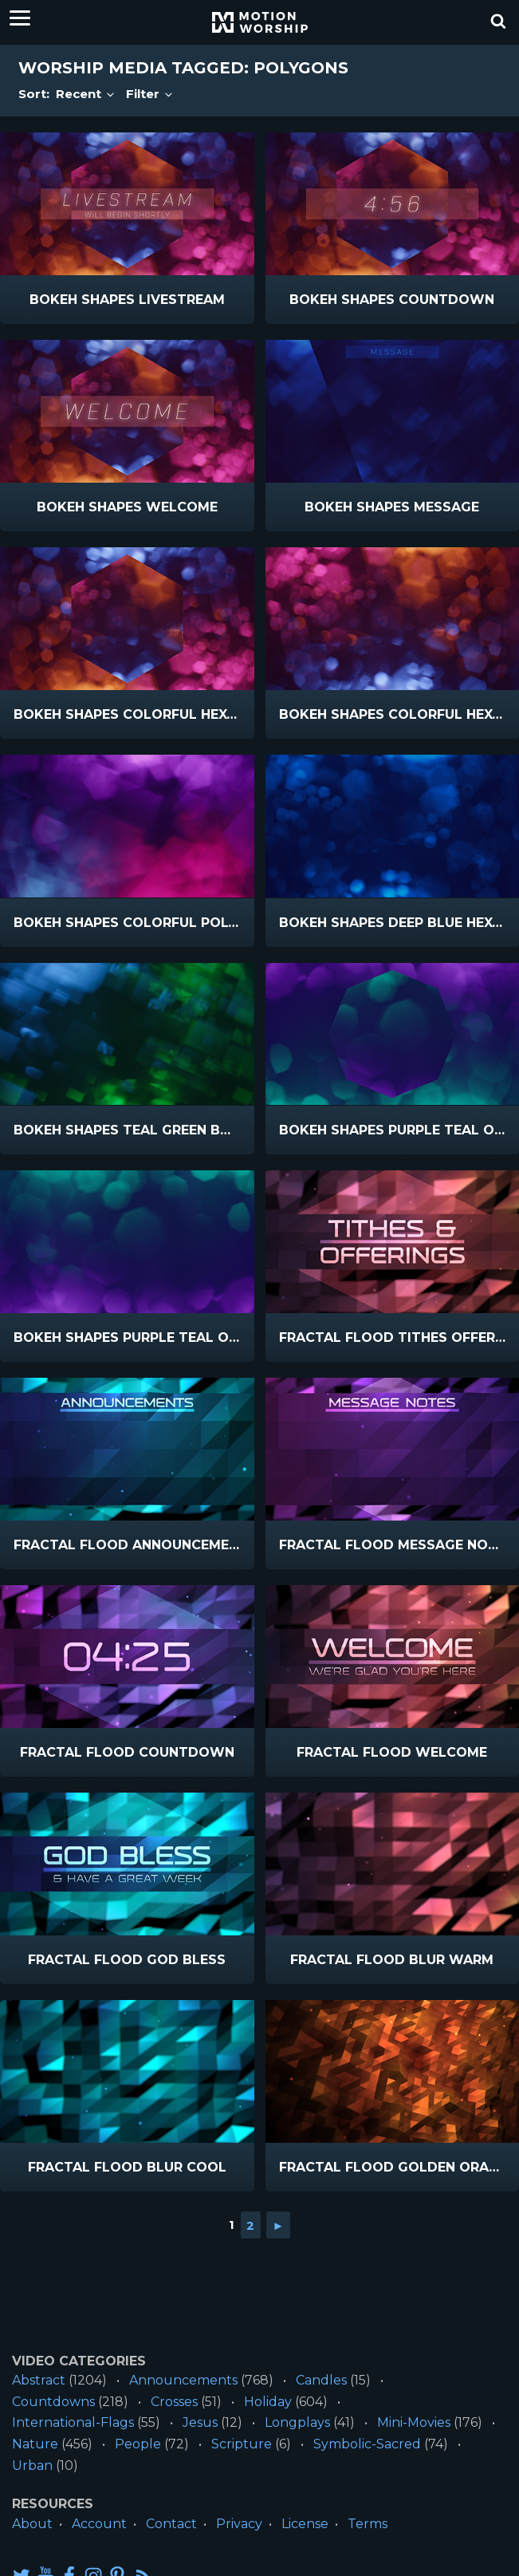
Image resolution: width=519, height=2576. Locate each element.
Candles (321, 2380)
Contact (171, 2523)
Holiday (268, 2401)
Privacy (239, 2523)
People (138, 2444)
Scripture (241, 2444)
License (304, 2523)
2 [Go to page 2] (250, 2224)
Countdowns (53, 2401)
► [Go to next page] (279, 2224)
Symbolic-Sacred (367, 2444)
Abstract (38, 2380)
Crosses (174, 2401)
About (32, 2523)
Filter (150, 93)
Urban (32, 2465)
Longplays (297, 2422)
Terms (367, 2523)
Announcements (183, 2380)
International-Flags (73, 2422)
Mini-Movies (413, 2422)
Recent (86, 93)
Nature (35, 2444)
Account (99, 2523)
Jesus (200, 2422)
